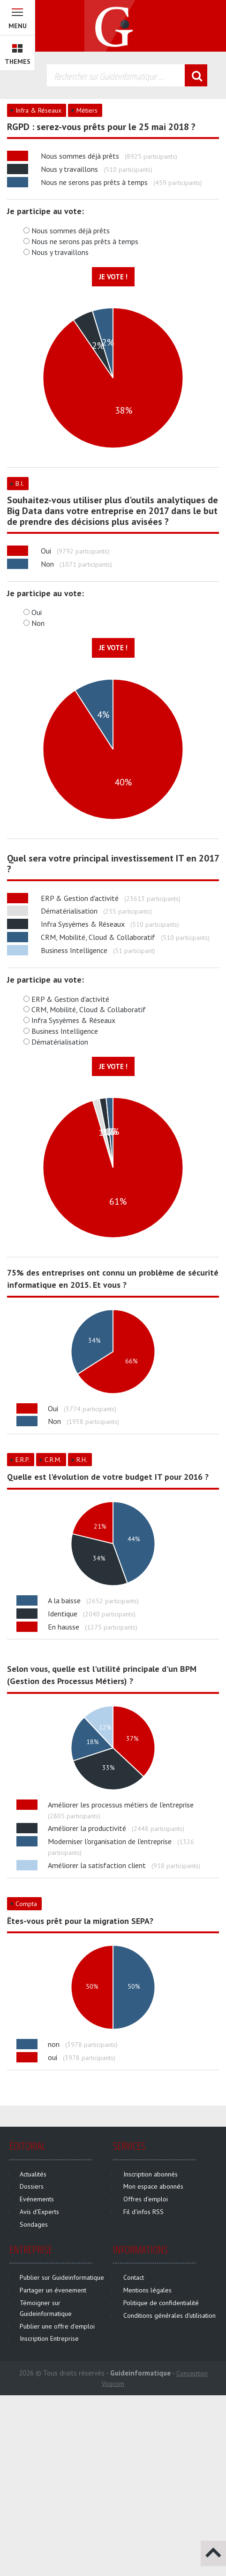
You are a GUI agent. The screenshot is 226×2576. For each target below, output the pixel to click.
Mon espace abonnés (153, 2186)
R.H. (81, 1459)
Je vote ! (113, 276)
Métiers (87, 110)
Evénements (37, 2199)
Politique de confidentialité (161, 2303)
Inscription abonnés (150, 2174)
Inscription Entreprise (49, 2338)
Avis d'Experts (39, 2211)
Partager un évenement (53, 2290)
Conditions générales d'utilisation (169, 2315)
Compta (26, 1903)
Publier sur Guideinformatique (62, 2277)
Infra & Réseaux (38, 110)
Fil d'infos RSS (143, 2211)
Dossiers (32, 2186)
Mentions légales (147, 2290)
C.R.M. (53, 1459)
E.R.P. (22, 1459)
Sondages (34, 2224)
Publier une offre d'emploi (57, 2326)
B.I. (19, 483)
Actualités (33, 2174)
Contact (133, 2277)
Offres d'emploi (145, 2199)
